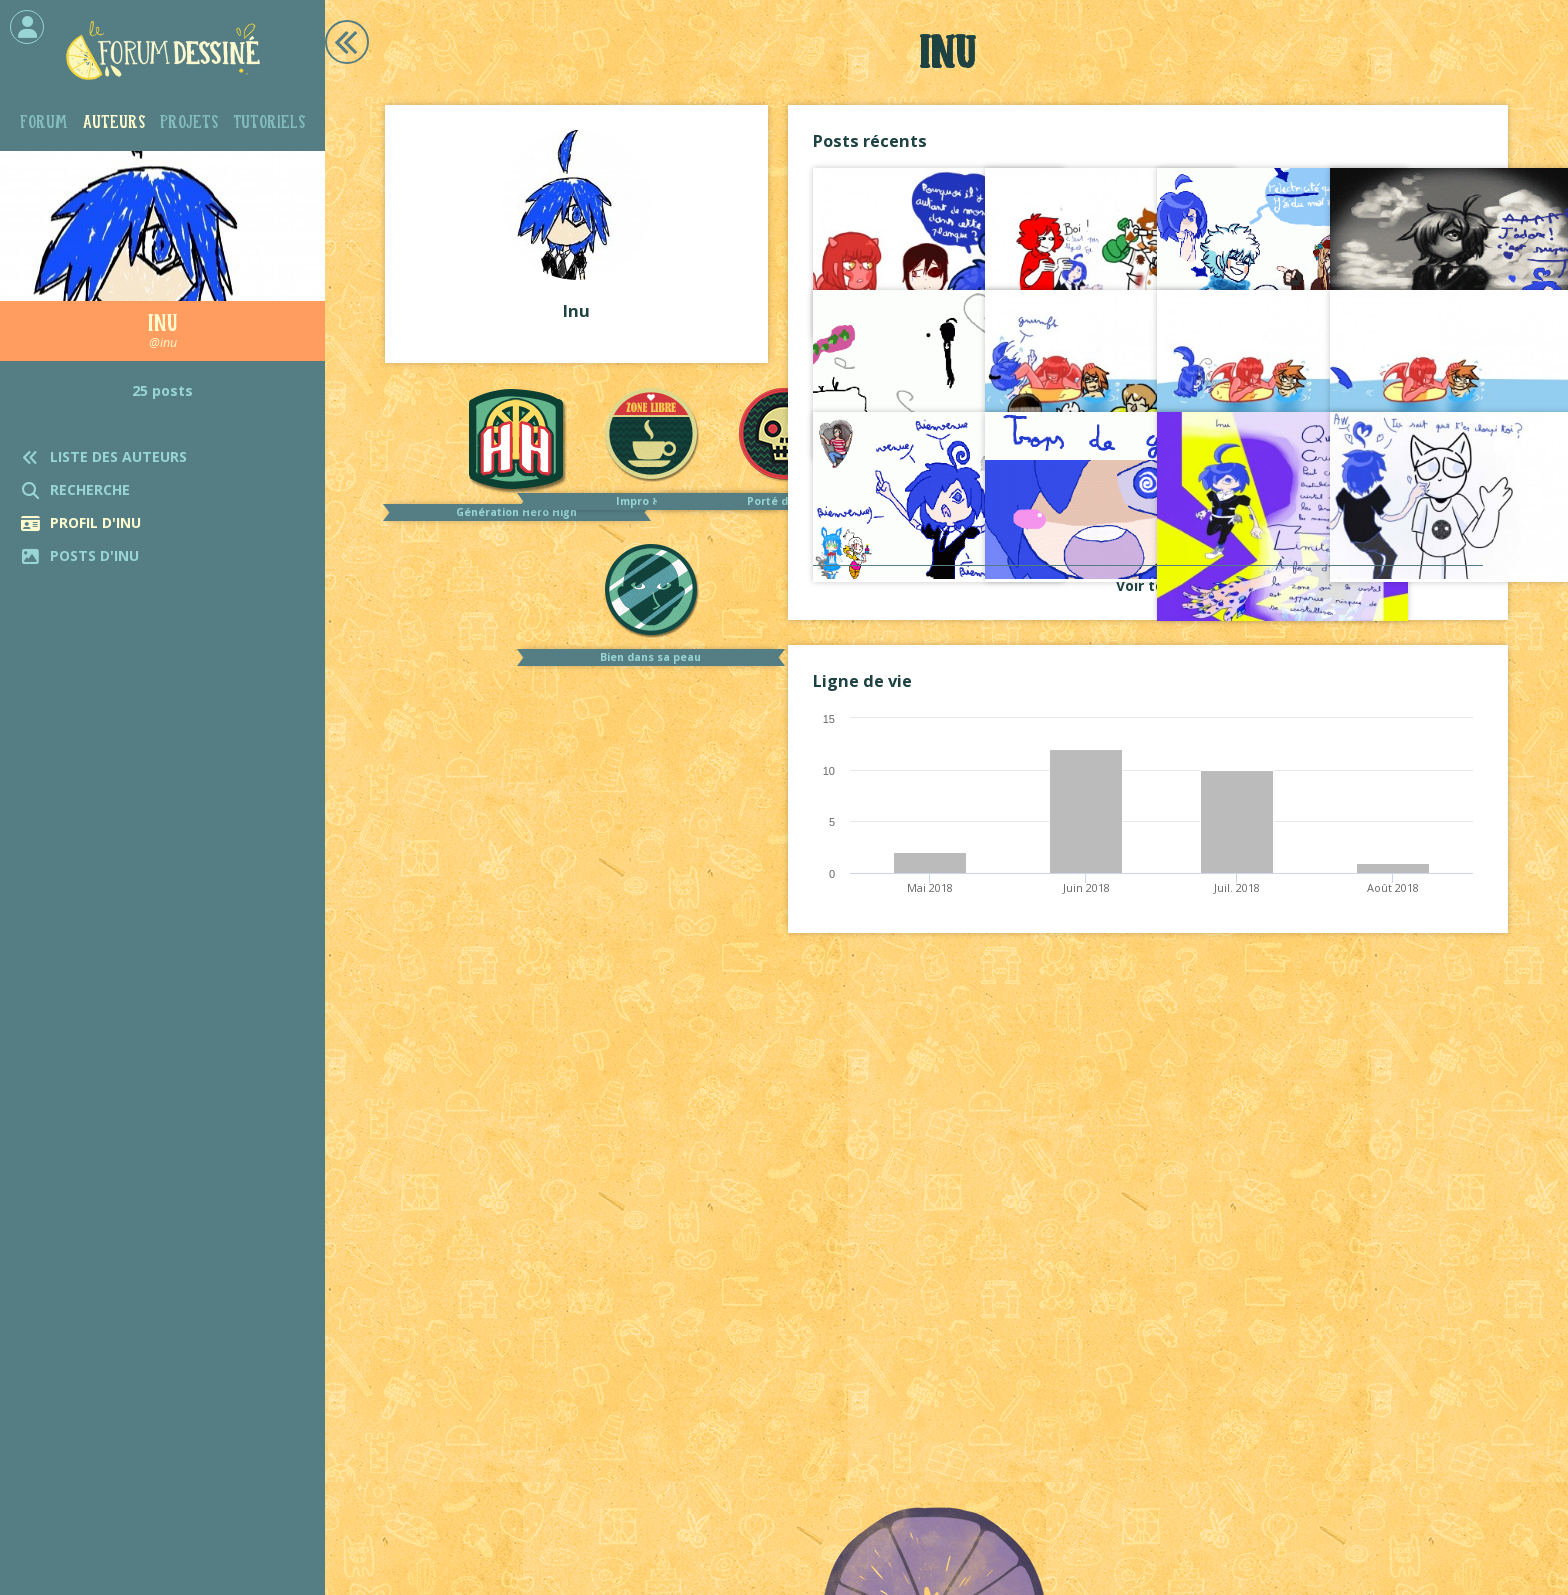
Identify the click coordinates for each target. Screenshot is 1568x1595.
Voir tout (1148, 585)
